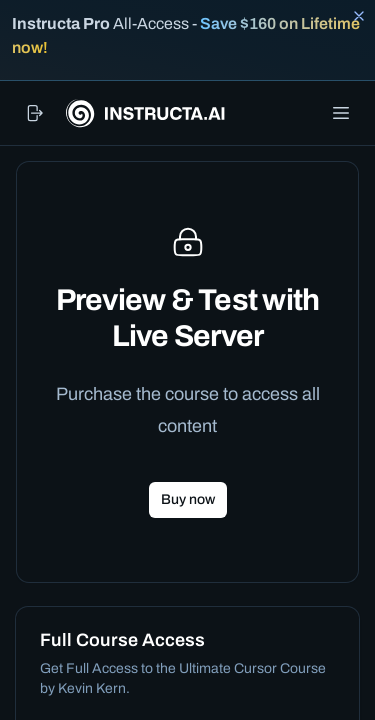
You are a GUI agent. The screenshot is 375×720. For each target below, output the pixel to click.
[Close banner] (359, 16)
